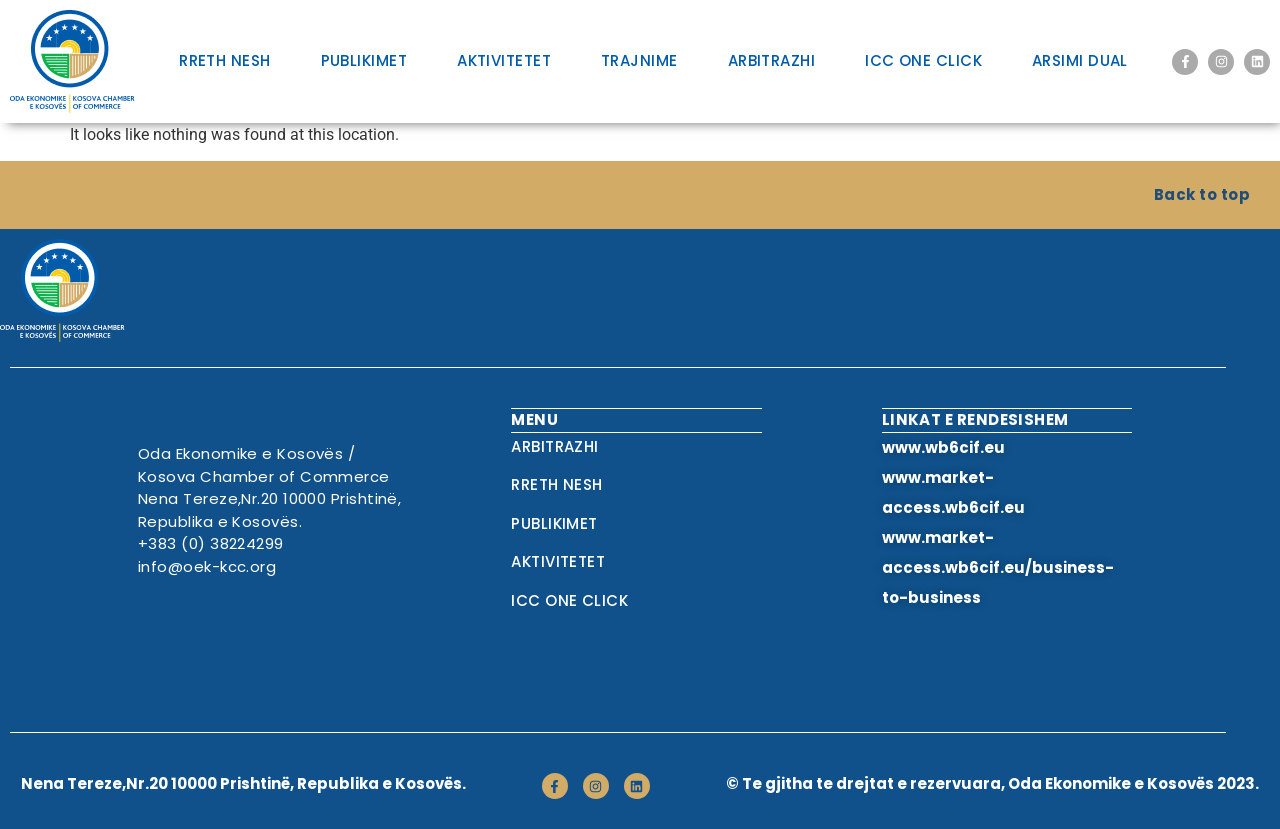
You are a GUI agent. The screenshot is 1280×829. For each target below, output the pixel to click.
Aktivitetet (504, 60)
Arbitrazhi (772, 60)
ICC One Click (923, 60)
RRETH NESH (225, 60)
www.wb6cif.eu (943, 447)
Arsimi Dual (1080, 60)
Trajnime (639, 60)
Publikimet (364, 60)
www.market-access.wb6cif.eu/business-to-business (998, 567)
